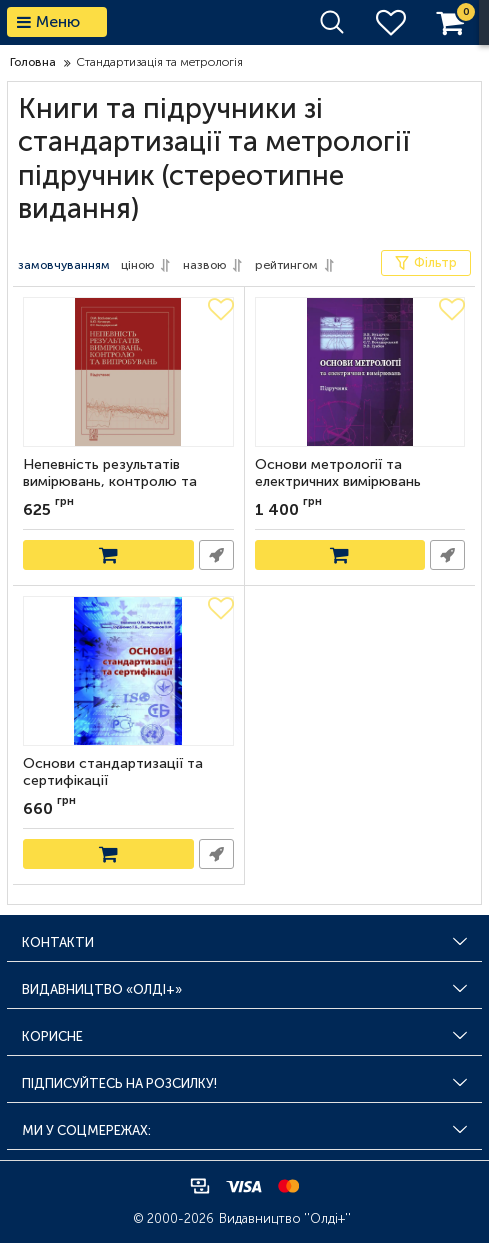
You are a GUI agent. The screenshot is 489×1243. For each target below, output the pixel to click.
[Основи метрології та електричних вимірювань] (360, 372)
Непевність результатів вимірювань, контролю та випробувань (110, 482)
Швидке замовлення (216, 555)
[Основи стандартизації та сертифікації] (128, 671)
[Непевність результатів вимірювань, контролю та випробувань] (128, 372)
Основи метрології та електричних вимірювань (338, 473)
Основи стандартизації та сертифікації (113, 772)
